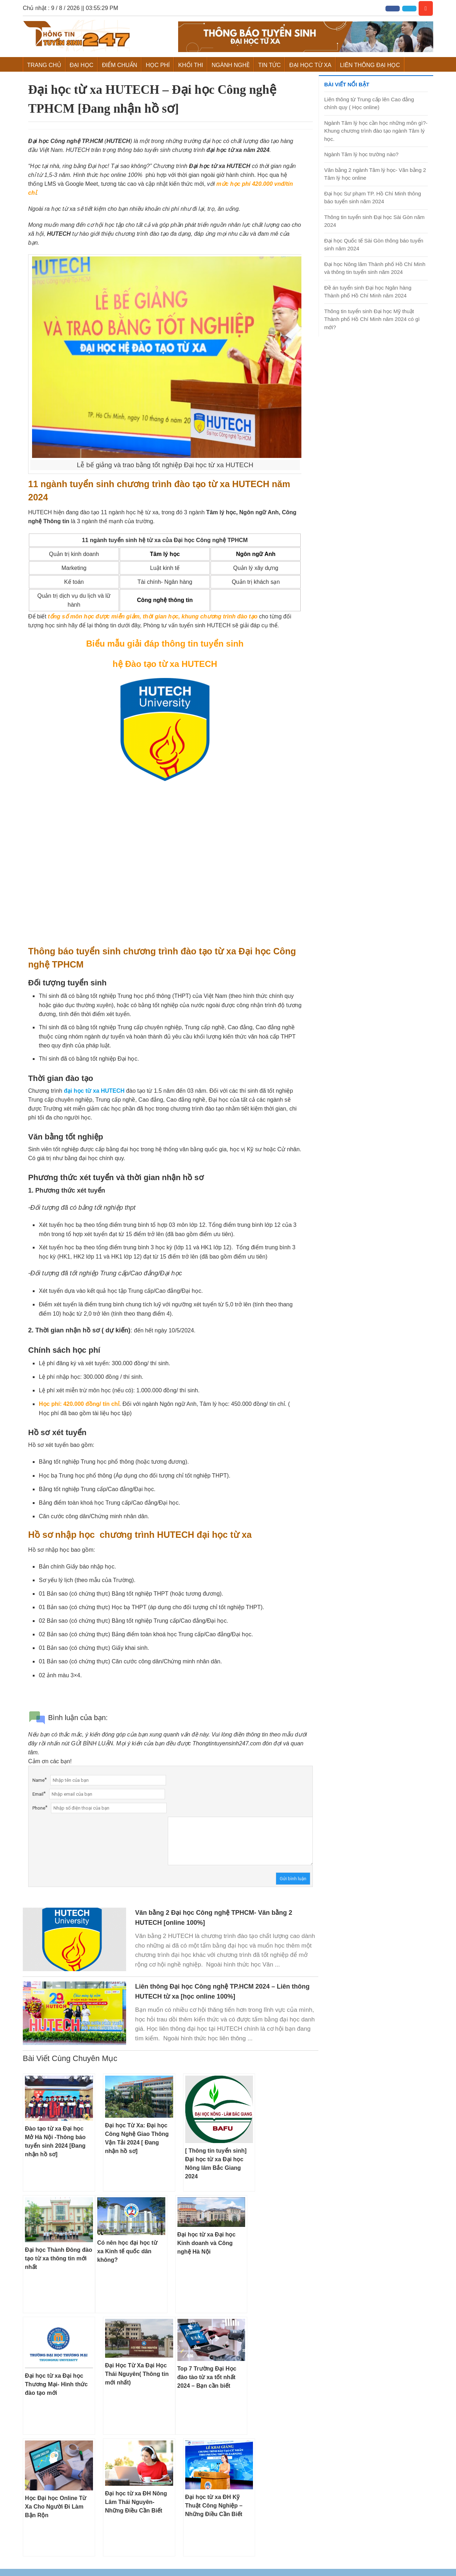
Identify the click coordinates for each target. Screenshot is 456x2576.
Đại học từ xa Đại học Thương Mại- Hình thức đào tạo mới (56, 2384)
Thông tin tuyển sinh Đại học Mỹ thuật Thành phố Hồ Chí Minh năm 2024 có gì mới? (372, 319)
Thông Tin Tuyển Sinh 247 (76, 36)
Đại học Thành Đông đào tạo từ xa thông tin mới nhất (58, 2258)
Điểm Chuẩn (119, 65)
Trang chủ (44, 65)
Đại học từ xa (310, 65)
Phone (38, 1808)
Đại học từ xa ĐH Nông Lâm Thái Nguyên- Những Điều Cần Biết (136, 2502)
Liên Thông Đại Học (370, 65)
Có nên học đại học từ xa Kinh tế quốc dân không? (127, 2251)
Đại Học (82, 65)
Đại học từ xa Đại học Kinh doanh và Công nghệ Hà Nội (206, 2243)
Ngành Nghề (231, 65)
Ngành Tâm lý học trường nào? (361, 154)
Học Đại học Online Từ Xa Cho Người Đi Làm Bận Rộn (55, 2506)
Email (37, 1794)
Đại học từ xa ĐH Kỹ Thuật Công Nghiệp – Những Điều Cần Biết (214, 2505)
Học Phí (158, 65)
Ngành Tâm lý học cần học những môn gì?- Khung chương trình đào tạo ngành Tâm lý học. (376, 131)
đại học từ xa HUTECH (94, 1091)
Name (38, 1780)
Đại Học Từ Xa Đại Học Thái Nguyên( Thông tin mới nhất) (137, 2374)
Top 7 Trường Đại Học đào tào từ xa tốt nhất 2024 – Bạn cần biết (207, 2377)
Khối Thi (190, 65)
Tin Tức (269, 65)
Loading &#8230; (164, 866)
